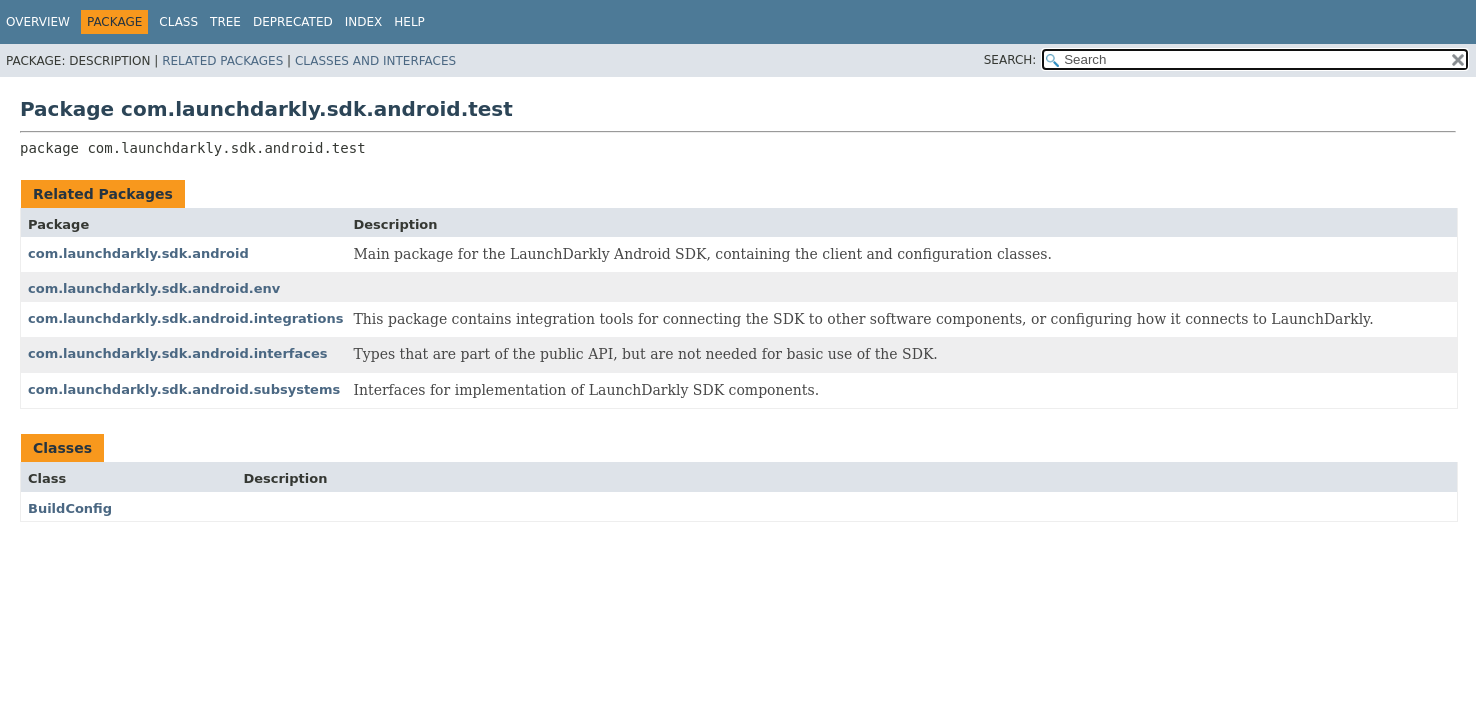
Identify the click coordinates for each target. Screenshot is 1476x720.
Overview (38, 22)
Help (409, 22)
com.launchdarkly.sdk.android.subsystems (184, 389)
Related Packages (222, 61)
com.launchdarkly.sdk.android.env (154, 288)
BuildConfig (70, 508)
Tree (225, 22)
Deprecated (293, 22)
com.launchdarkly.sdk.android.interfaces (177, 353)
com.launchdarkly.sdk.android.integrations (185, 318)
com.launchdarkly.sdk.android (138, 253)
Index (364, 22)
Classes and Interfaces (375, 61)
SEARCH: (1010, 60)
